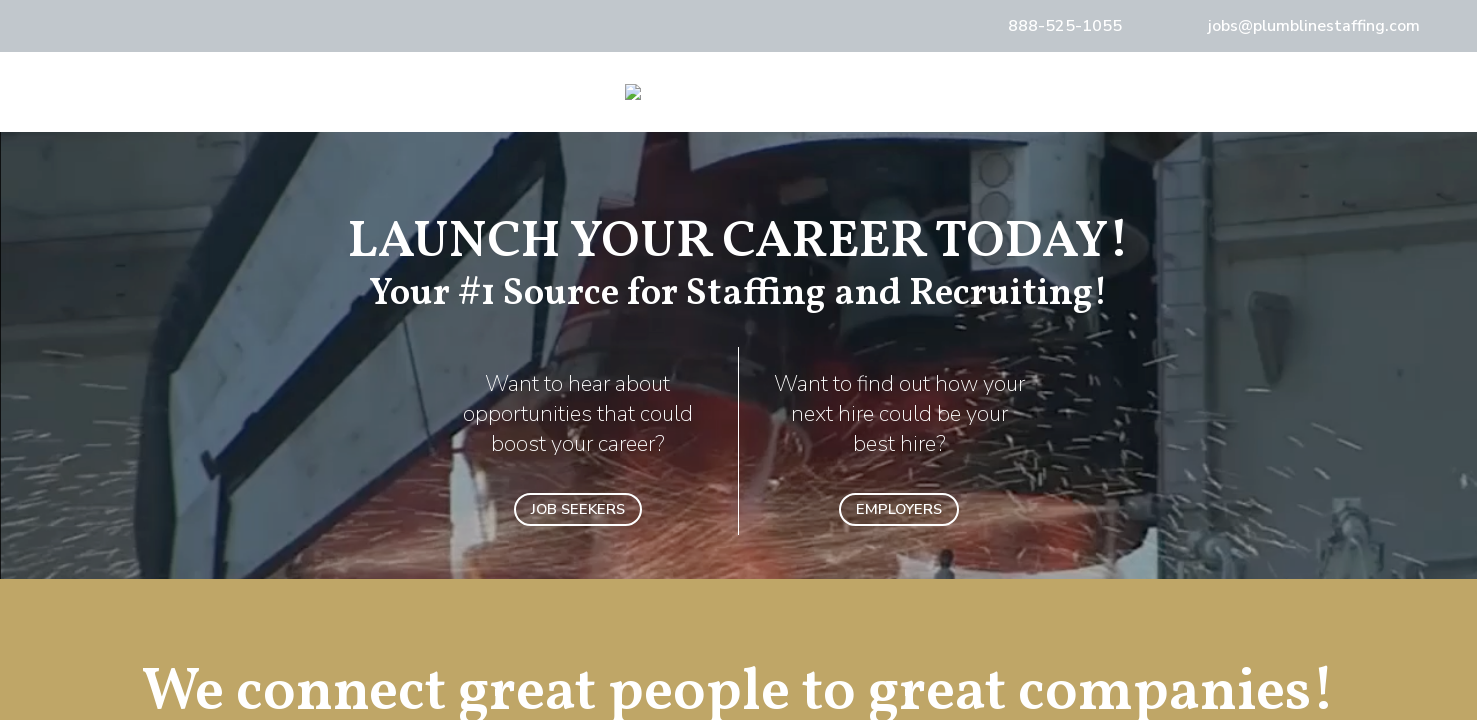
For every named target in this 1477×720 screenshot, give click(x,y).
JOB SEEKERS (578, 509)
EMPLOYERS (899, 509)
